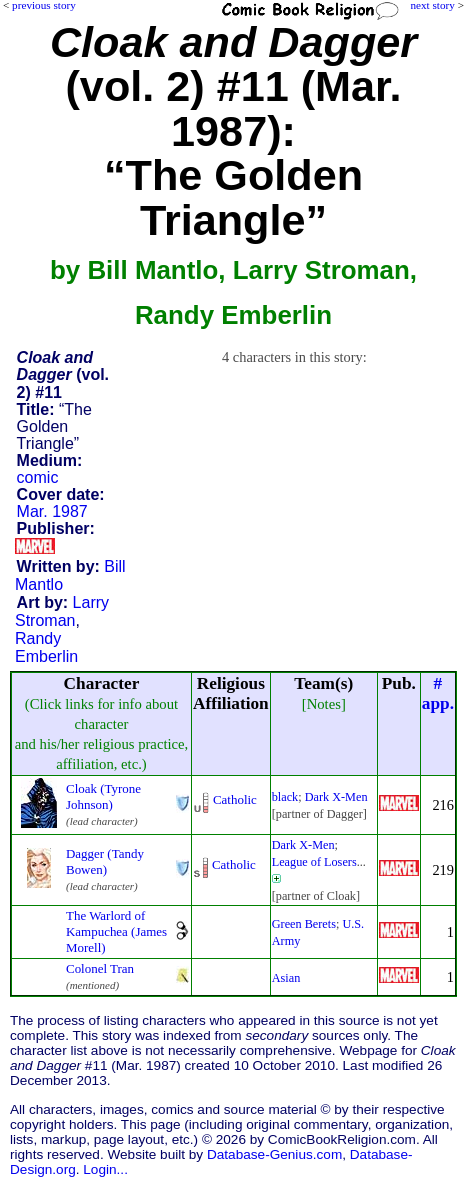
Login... (105, 1169)
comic (38, 477)
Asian (286, 978)
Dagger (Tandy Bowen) (105, 861)
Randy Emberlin (46, 647)
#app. (438, 693)
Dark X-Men (336, 797)
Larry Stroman (62, 611)
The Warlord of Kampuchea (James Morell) (116, 931)
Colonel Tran (100, 968)
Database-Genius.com (274, 1154)
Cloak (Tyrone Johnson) (103, 796)
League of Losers (314, 862)
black (285, 797)
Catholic (235, 799)
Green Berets (304, 924)
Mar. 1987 (52, 511)
